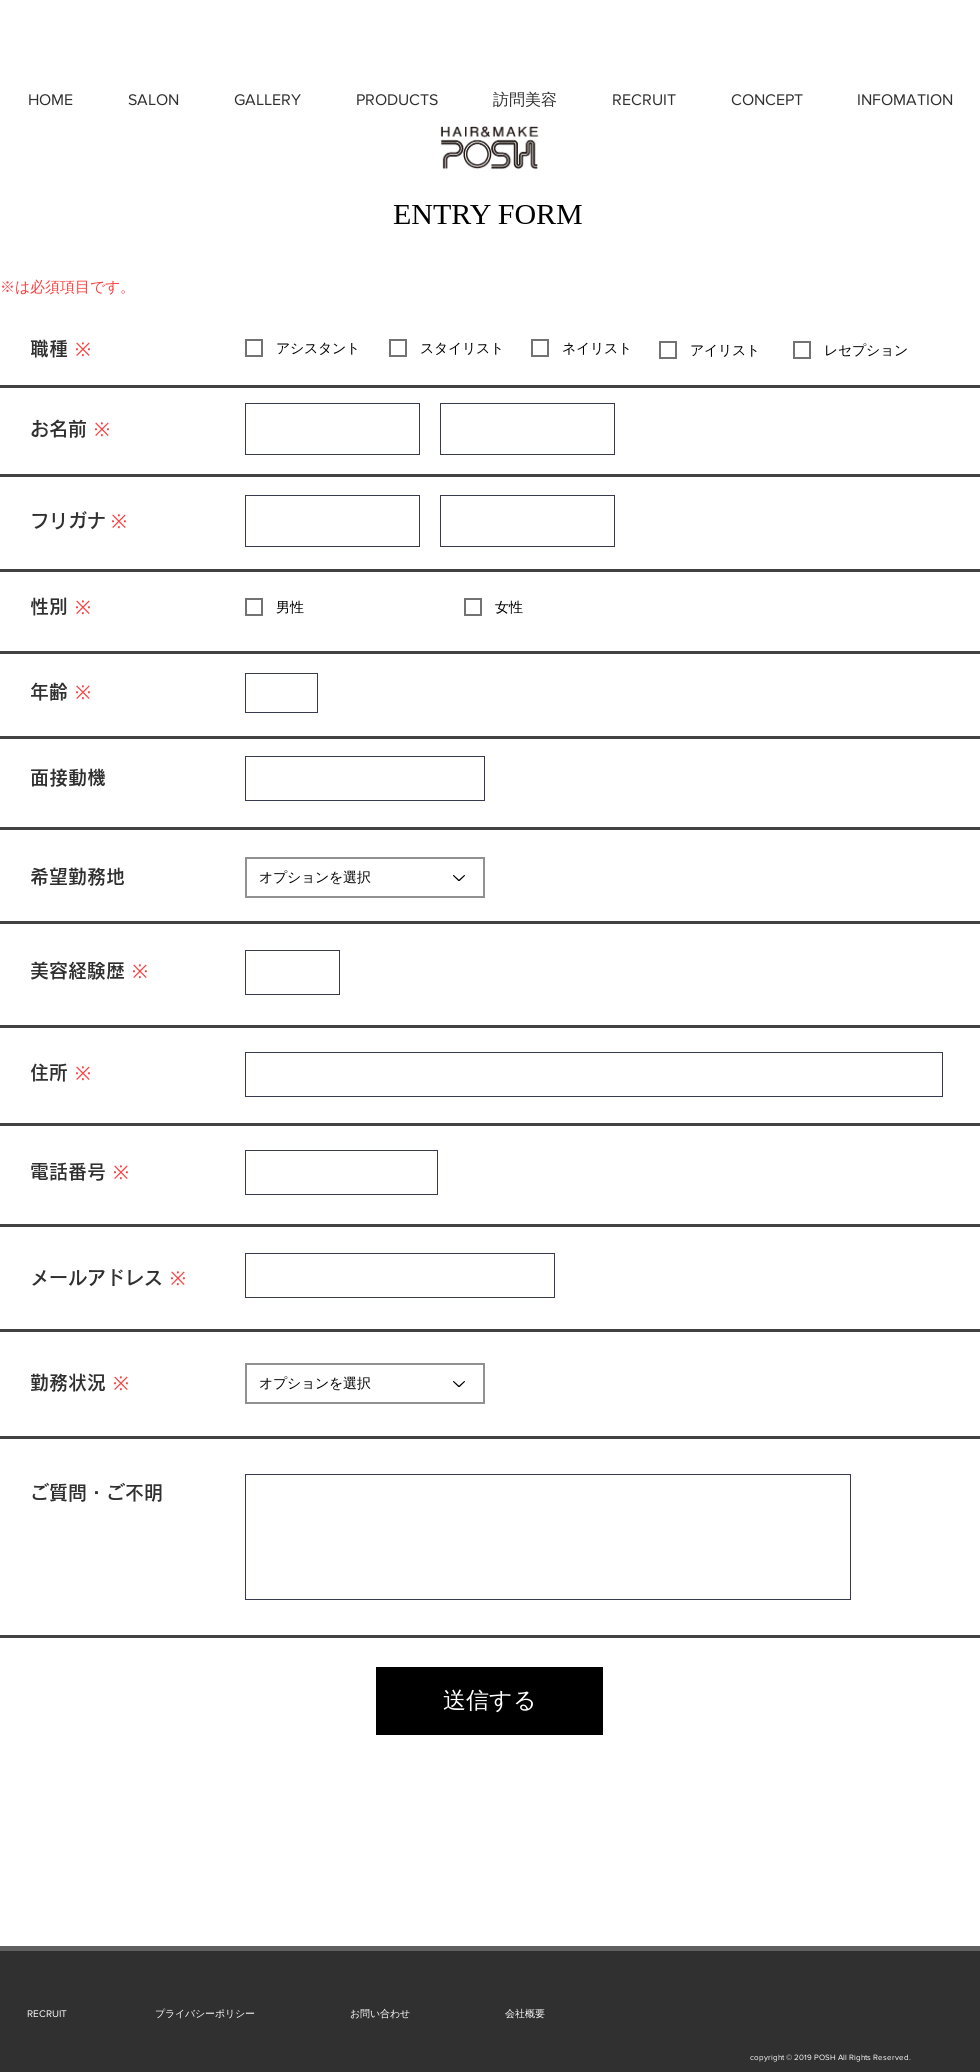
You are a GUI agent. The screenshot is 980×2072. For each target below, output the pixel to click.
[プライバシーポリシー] (205, 2014)
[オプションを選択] (365, 877)
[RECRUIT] (46, 2014)
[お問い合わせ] (379, 2014)
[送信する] (489, 1701)
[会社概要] (524, 2014)
